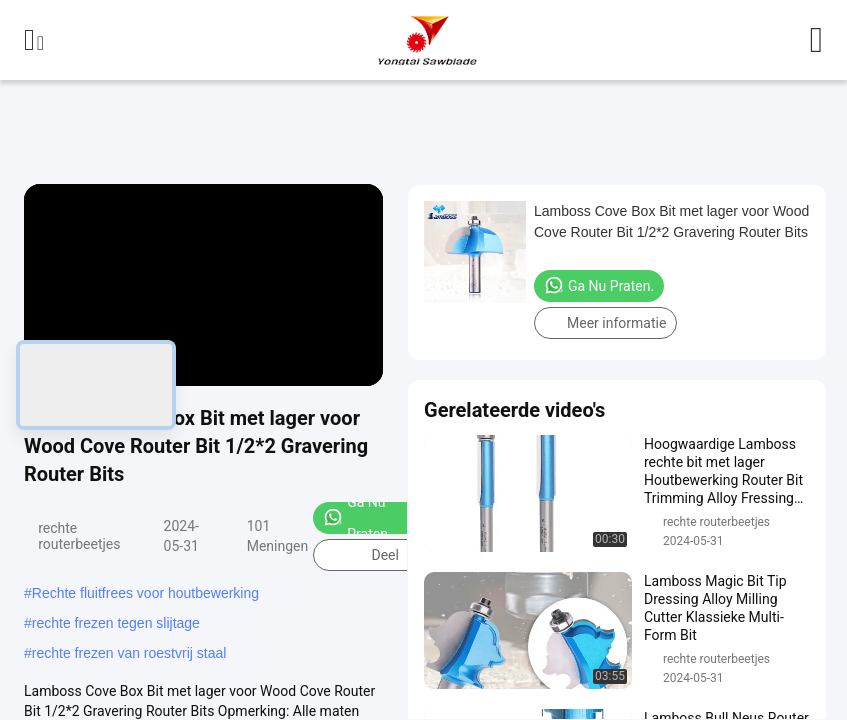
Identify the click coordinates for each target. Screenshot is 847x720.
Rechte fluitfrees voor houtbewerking (145, 593)
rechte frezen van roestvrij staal (129, 653)
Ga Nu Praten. (357, 518)
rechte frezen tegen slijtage (116, 623)
